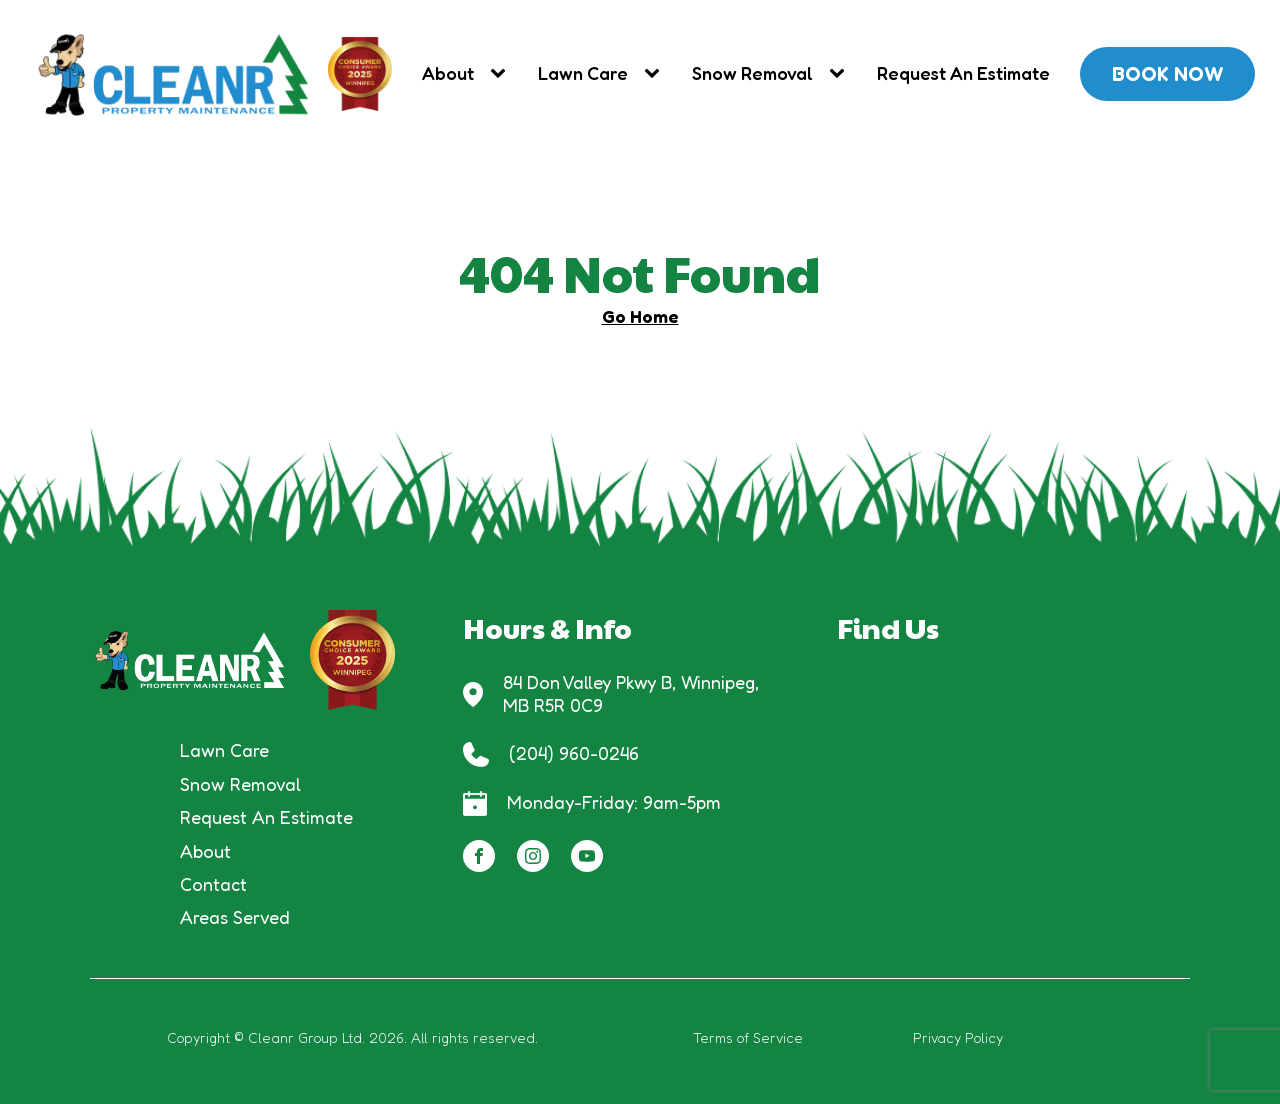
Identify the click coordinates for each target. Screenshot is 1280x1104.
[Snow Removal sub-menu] (841, 73)
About (448, 73)
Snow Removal (752, 73)
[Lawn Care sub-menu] (656, 73)
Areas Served (235, 917)
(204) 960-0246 (574, 753)
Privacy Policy (958, 1037)
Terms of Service (748, 1037)
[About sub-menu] (502, 73)
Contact (213, 884)
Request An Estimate (963, 73)
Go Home (640, 316)
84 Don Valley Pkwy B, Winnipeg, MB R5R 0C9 (633, 693)
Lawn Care (583, 73)
